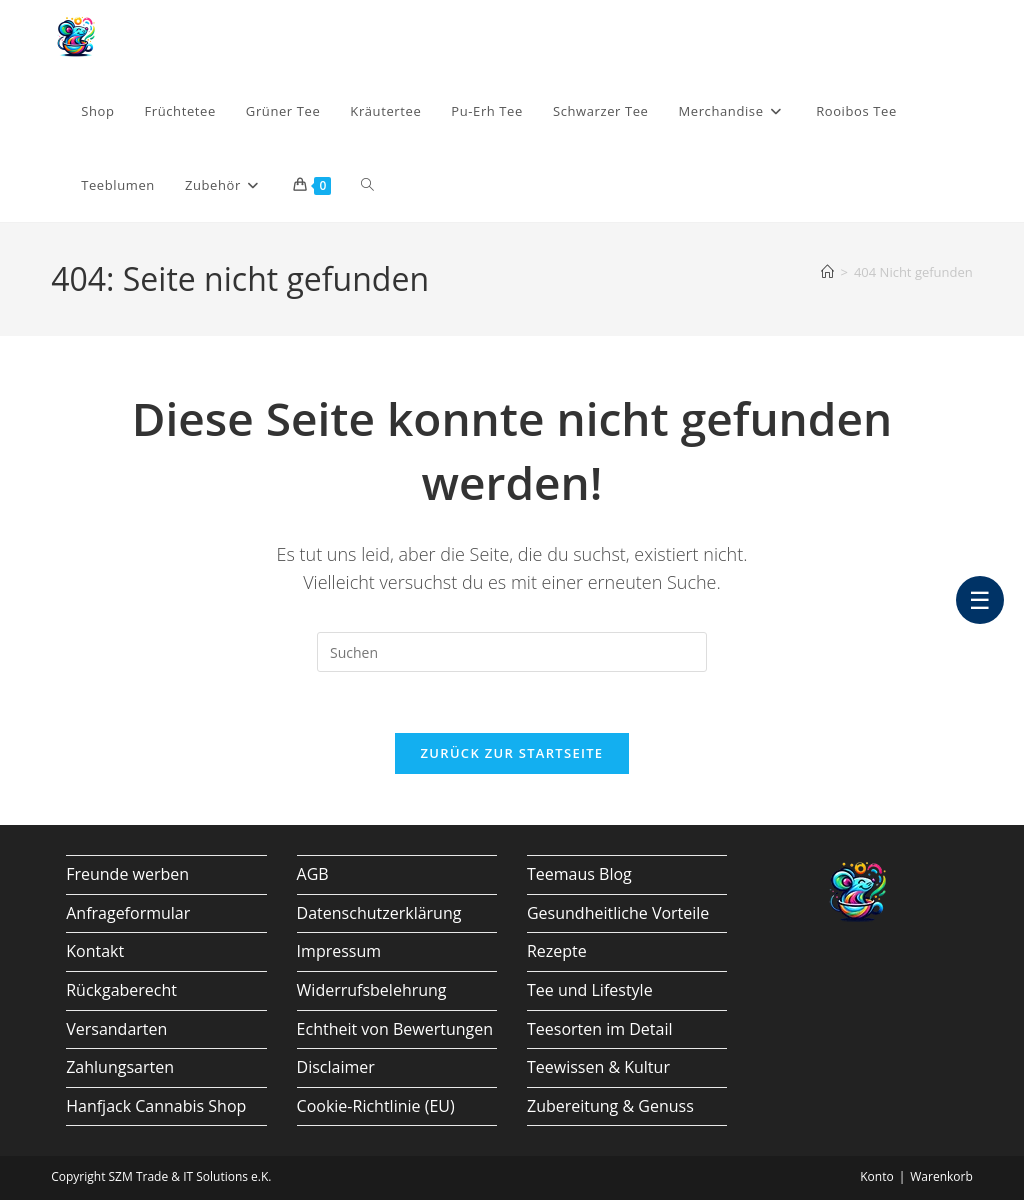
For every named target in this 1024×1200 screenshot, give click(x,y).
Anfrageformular (128, 913)
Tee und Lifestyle (590, 990)
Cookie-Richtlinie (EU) (376, 1106)
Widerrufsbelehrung (372, 990)
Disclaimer (336, 1067)
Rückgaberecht (121, 990)
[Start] (827, 272)
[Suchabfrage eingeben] (512, 652)
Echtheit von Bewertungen (395, 1029)
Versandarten (116, 1029)
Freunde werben (127, 874)
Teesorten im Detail (600, 1029)
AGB (313, 874)
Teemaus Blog (579, 874)
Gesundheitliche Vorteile (618, 913)
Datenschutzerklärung (379, 913)
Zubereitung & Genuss (610, 1106)
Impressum (339, 951)
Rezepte (557, 951)
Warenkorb (941, 1176)
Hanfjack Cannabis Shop (156, 1106)
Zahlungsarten (120, 1067)
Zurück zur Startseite (512, 753)
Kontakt (95, 951)
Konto (876, 1176)
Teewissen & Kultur (598, 1067)
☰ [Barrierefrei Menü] (980, 599)
